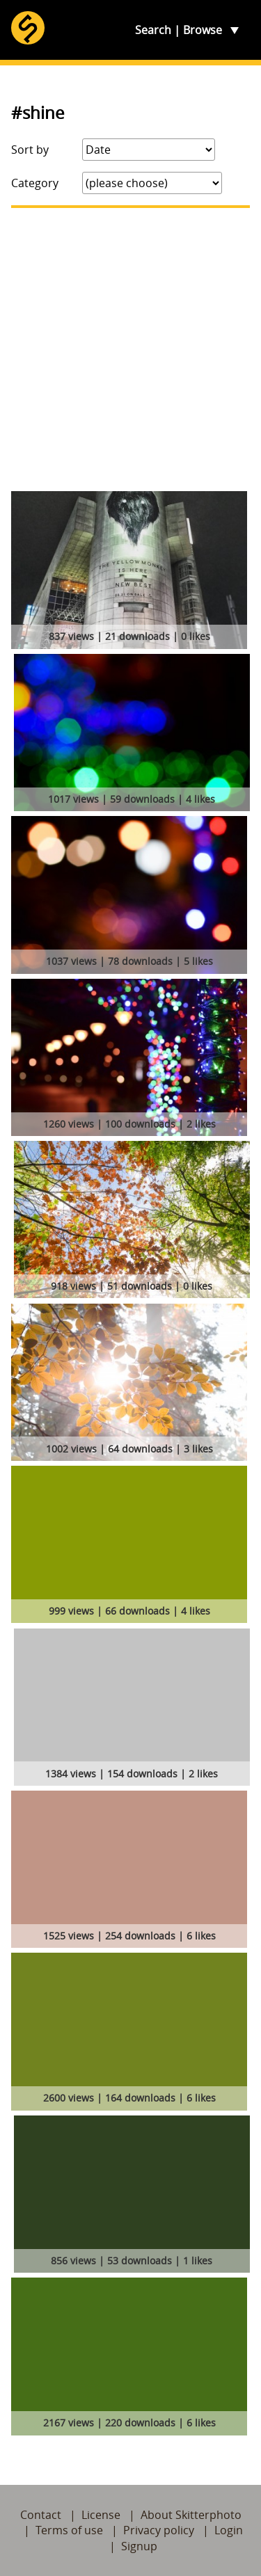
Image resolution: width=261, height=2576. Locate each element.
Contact (40, 2514)
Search (153, 30)
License (100, 2514)
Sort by (30, 149)
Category (34, 183)
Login (228, 2530)
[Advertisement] (130, 349)
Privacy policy (158, 2530)
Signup (139, 2546)
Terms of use (69, 2530)
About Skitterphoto (191, 2514)
